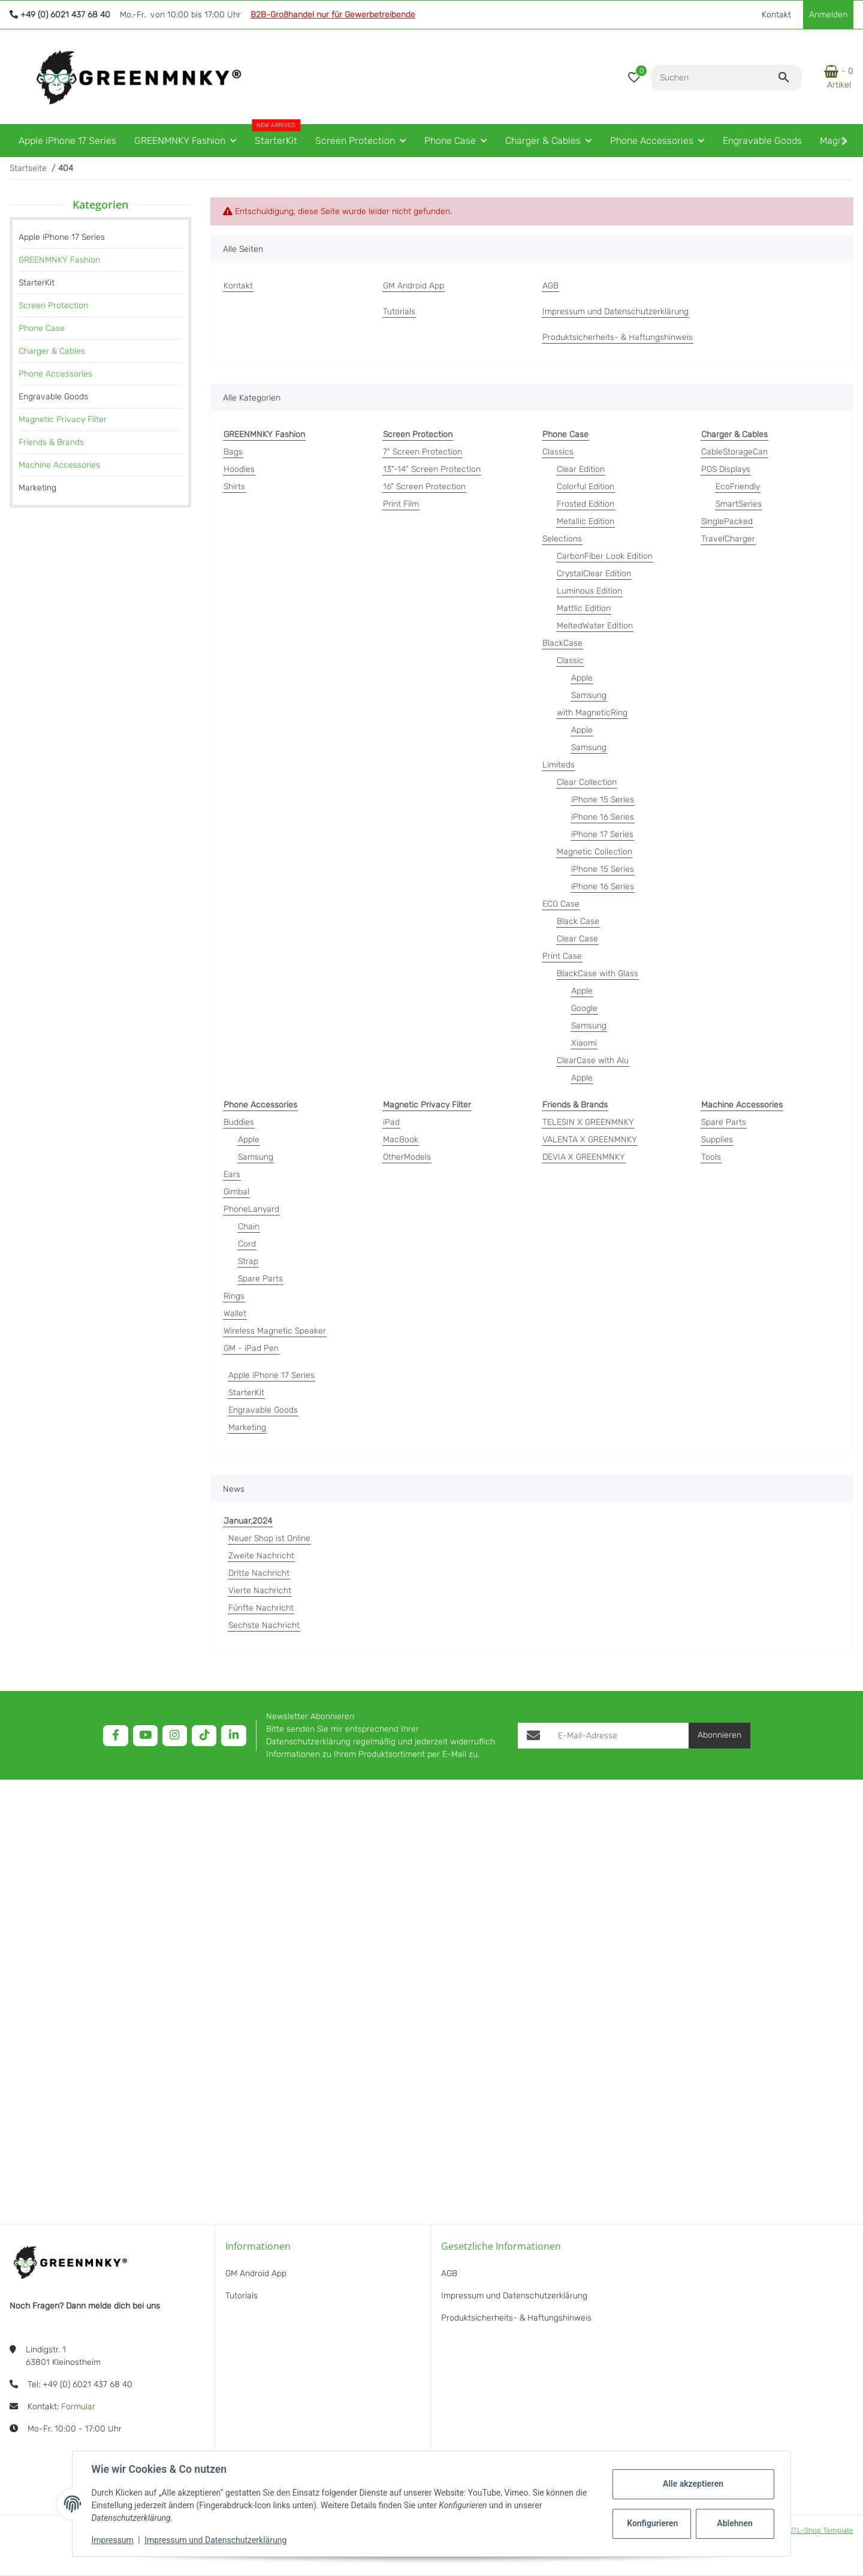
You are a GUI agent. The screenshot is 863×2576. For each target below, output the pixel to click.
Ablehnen (734, 2523)
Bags (233, 452)
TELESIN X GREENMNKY (588, 1122)
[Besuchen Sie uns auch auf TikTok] (204, 1735)
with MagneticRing (592, 713)
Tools (711, 1157)
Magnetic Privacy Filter (63, 419)
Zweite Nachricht (261, 1556)
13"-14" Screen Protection (432, 469)
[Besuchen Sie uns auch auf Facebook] (115, 1735)
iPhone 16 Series (602, 817)
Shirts (234, 487)
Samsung (588, 695)
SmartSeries (739, 504)
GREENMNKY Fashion (59, 260)
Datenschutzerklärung (308, 1742)
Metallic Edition (585, 521)
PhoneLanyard (251, 1209)
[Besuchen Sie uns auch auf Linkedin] (233, 1735)
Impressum (113, 2540)
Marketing (247, 1427)
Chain (248, 1226)
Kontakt (776, 15)
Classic (570, 660)
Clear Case (577, 939)
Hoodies (239, 469)
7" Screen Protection (422, 452)
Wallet (235, 1313)
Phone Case (42, 328)
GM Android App (255, 2273)
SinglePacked (727, 521)
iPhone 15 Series (602, 800)
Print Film (401, 504)
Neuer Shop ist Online (269, 1538)
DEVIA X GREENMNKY (583, 1157)
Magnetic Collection (594, 852)
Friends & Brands (51, 442)
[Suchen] (714, 78)
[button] (634, 77)
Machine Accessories (59, 465)
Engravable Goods (263, 1410)
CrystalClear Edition (594, 573)
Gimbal (236, 1192)
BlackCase (562, 643)
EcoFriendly (738, 487)
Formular (78, 2407)
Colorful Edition (585, 487)
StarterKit (246, 1393)
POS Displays (725, 469)
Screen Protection (53, 305)
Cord (247, 1244)
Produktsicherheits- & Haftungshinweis (516, 2318)
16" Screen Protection (424, 487)
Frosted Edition (585, 504)
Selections (562, 539)
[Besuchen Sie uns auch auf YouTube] (145, 1735)
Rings (234, 1296)
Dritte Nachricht (258, 1573)
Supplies (717, 1139)
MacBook (400, 1139)
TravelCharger (728, 539)
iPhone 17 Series (602, 834)
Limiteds (558, 765)
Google (584, 1008)
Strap (248, 1261)
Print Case (562, 956)
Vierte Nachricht (259, 1590)
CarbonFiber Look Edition (605, 556)
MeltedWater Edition (595, 626)
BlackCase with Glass (597, 973)
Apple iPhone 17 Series (271, 1375)
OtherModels (407, 1157)
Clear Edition (581, 469)
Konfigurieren (652, 2523)
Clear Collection (587, 782)
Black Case (578, 921)
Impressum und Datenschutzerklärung (216, 2540)
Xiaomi (584, 1043)
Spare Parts (260, 1279)
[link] (100, 260)
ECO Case (561, 904)
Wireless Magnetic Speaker (275, 1331)
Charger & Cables (52, 351)
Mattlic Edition (584, 608)
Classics (558, 452)
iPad (391, 1122)
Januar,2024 (248, 1521)
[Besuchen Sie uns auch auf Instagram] (174, 1735)
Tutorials (241, 2296)
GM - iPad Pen (251, 1348)
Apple (582, 678)
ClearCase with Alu (593, 1060)
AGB (449, 2273)
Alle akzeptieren (692, 2483)
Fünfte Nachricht (261, 1608)
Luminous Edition (589, 591)
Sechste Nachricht (264, 1625)
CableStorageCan (734, 452)
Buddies (239, 1122)
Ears (232, 1174)
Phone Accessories (55, 374)
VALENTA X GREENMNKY (589, 1139)
